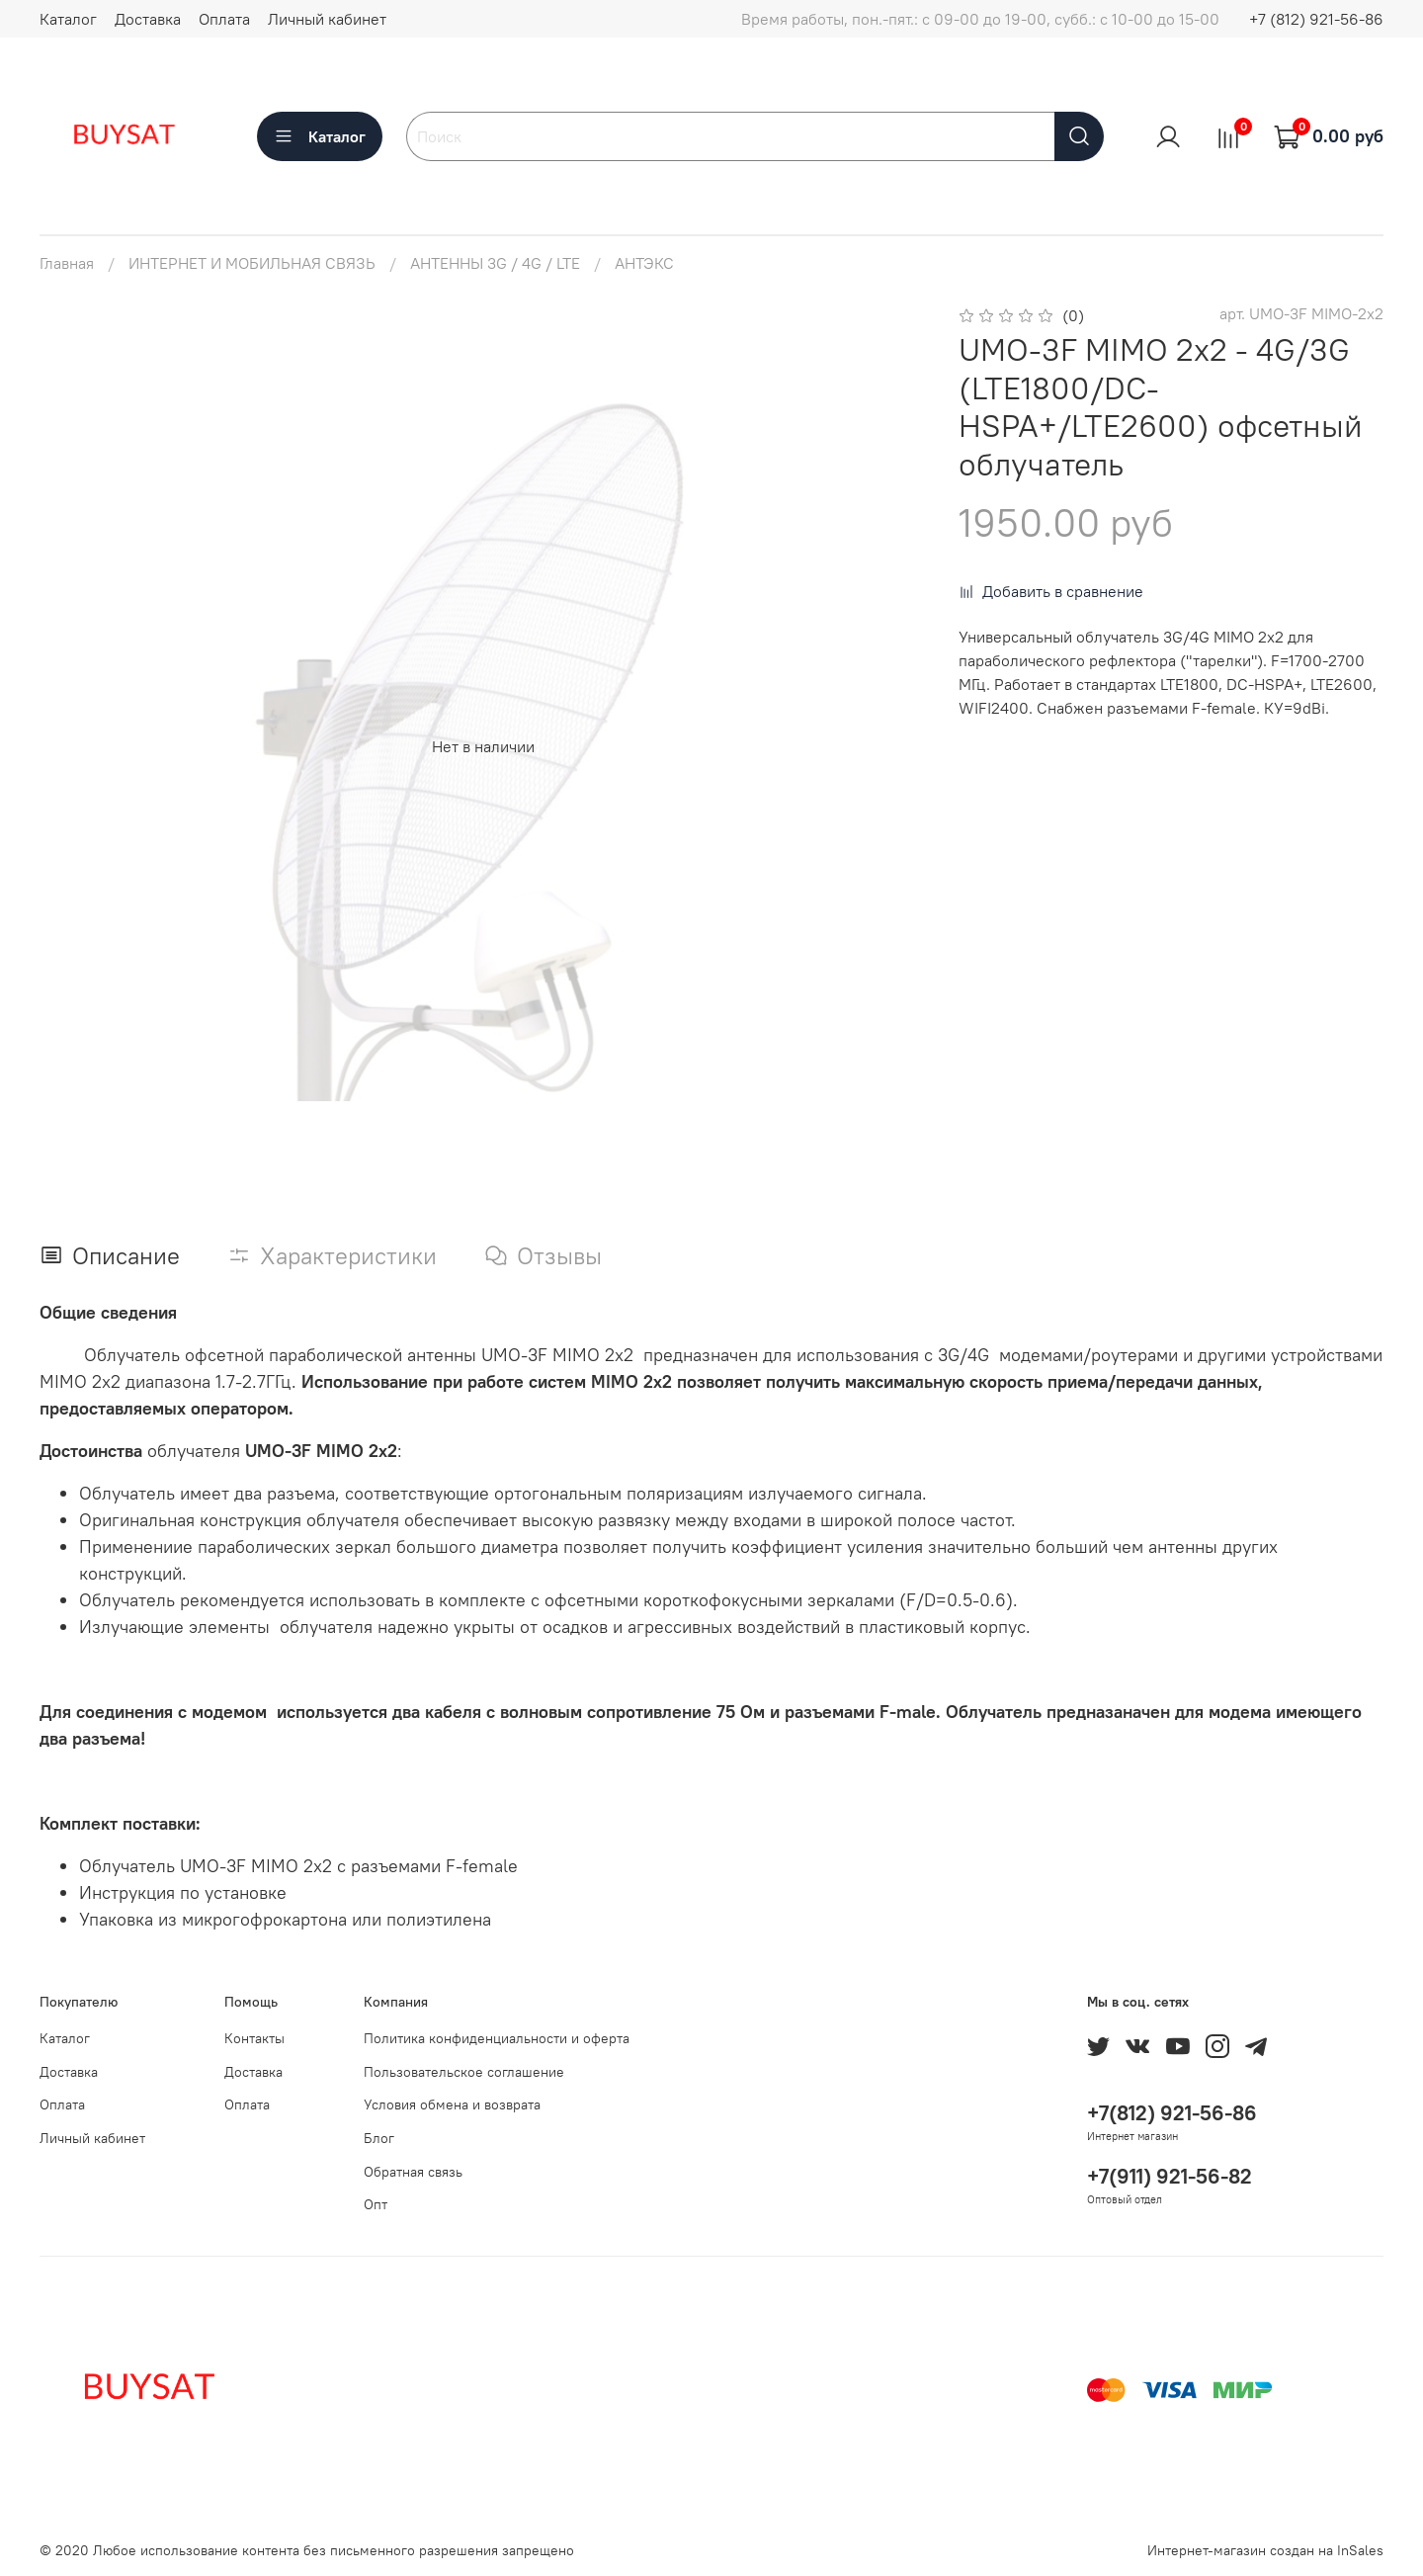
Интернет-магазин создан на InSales (1265, 2550)
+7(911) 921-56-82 (1169, 2176)
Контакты (254, 2038)
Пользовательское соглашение (464, 2072)
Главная (67, 263)
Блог (379, 2138)
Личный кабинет (327, 19)
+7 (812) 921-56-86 (1316, 19)
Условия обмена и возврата (452, 2104)
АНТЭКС (644, 263)
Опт (375, 2204)
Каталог (68, 19)
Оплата (224, 19)
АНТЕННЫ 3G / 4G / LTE (495, 263)
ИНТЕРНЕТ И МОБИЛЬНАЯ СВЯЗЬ (252, 263)
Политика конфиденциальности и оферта (496, 2038)
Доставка (148, 19)
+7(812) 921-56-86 (1172, 2113)
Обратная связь (413, 2172)
